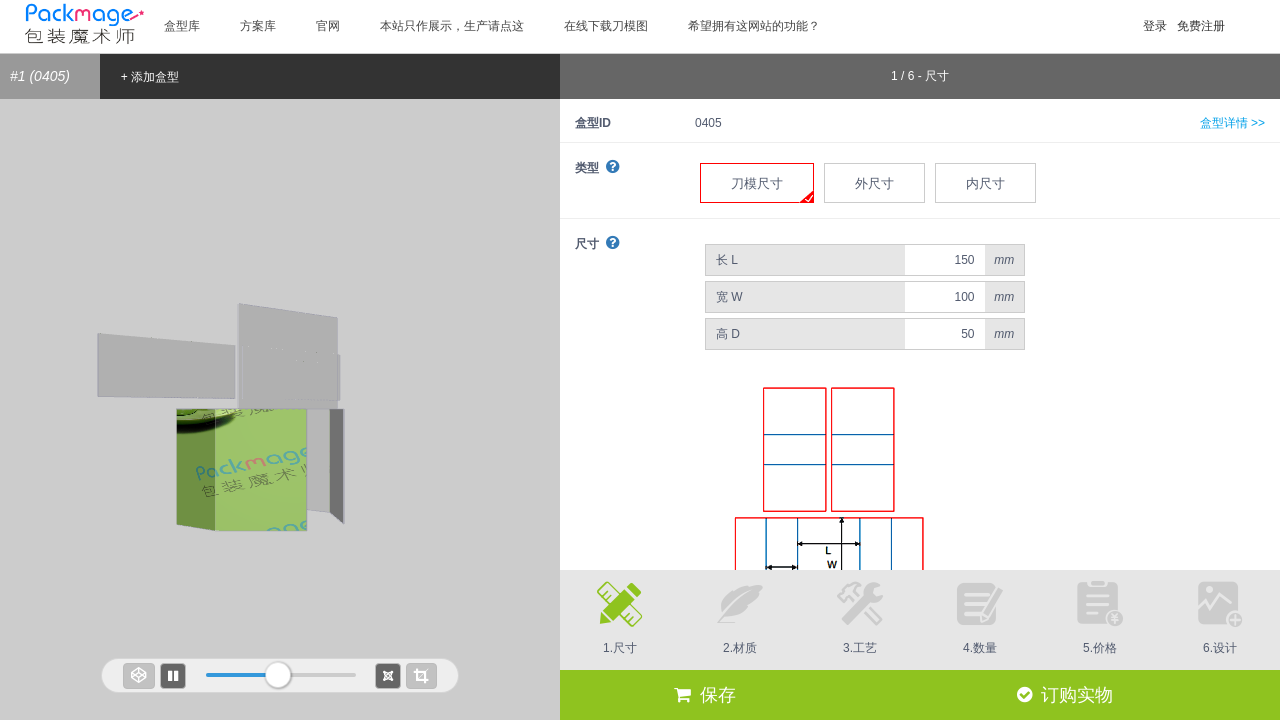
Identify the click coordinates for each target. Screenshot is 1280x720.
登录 (1155, 26)
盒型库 (182, 26)
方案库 (258, 26)
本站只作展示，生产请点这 (452, 26)
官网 (328, 26)
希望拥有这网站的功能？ (754, 26)
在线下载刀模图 (606, 26)
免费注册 (1201, 26)
